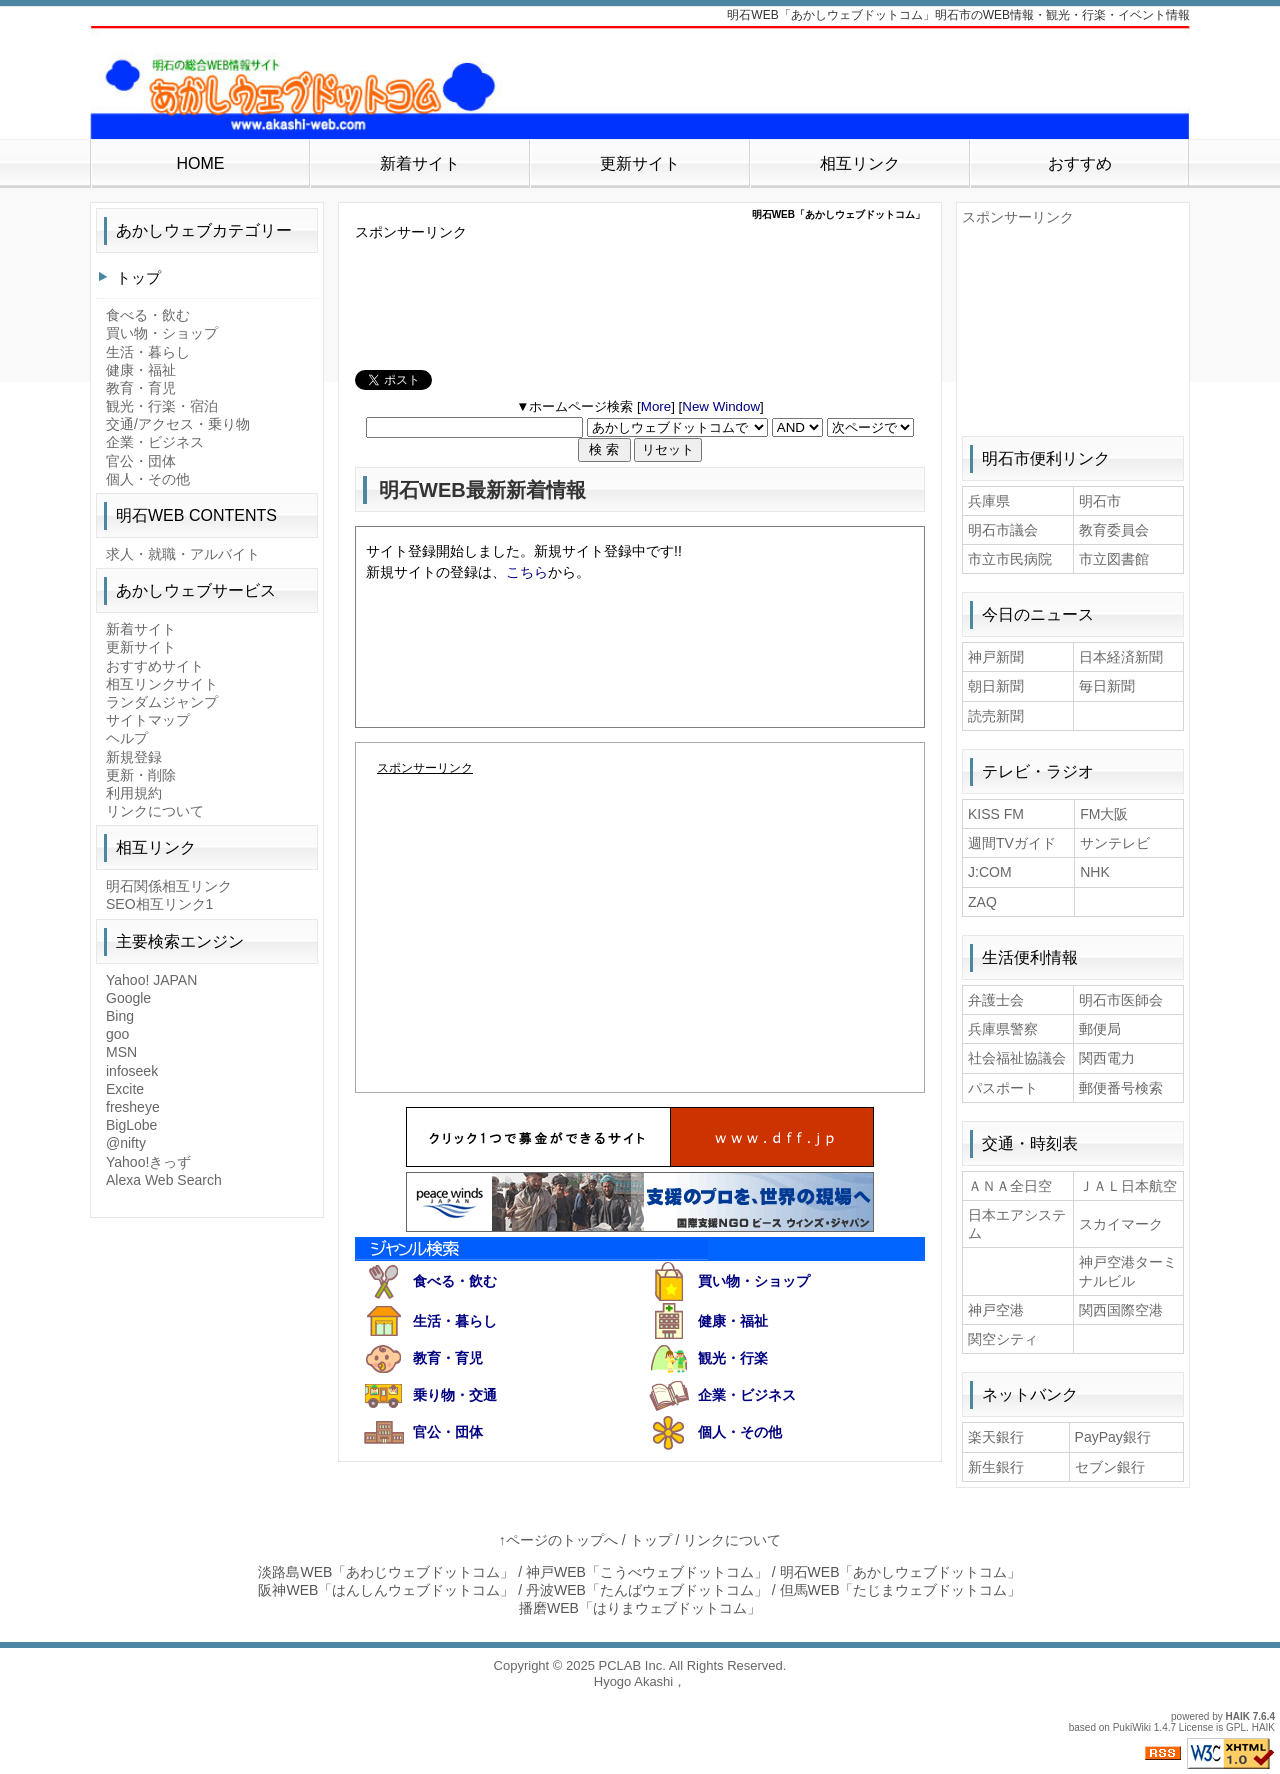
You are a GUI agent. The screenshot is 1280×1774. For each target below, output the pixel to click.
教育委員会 (1114, 530)
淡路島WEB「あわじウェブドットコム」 (386, 1572)
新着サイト (420, 163)
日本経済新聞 (1121, 657)
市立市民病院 (1010, 559)
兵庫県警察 (1003, 1029)
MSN (121, 1052)
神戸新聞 (996, 657)
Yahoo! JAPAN (151, 980)
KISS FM (996, 814)
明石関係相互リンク (169, 886)
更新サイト (640, 163)
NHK (1095, 872)
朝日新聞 (996, 686)
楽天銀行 (996, 1437)
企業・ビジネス (747, 1395)
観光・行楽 (733, 1358)
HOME (200, 163)
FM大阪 (1104, 814)
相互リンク (860, 163)
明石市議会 (1003, 530)
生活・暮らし (455, 1321)
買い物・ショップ (754, 1281)
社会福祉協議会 (1017, 1058)
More (656, 406)
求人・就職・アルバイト (183, 554)
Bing (120, 1016)
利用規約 (134, 793)
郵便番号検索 (1121, 1088)
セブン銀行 (1110, 1467)
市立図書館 (1114, 559)
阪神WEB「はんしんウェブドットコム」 (386, 1590)
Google (128, 998)
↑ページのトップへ (558, 1540)
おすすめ (1080, 163)
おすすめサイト (155, 666)
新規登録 (134, 757)
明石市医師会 (1121, 1000)
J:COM (990, 872)
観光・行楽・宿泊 (162, 406)
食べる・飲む (455, 1281)
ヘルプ (127, 738)
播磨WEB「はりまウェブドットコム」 (640, 1608)
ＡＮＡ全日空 (1010, 1186)
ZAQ (982, 902)
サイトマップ (148, 720)
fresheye (133, 1107)
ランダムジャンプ (162, 702)
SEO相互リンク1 (159, 904)
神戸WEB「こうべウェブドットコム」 (647, 1572)
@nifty (126, 1143)
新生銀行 (996, 1467)
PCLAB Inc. (632, 1665)
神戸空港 (996, 1310)
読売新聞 (996, 716)
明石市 (1100, 501)
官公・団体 (448, 1432)
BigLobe (131, 1125)
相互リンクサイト (162, 684)
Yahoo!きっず (148, 1162)
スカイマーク (1121, 1224)
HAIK (1238, 1716)
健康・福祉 (733, 1321)
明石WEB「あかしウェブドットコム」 (901, 1572)
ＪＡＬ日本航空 (1128, 1186)
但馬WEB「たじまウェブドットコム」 (901, 1590)
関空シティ (1003, 1339)
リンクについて (155, 811)
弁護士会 (996, 1000)
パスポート (1003, 1088)
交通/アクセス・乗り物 (178, 424)
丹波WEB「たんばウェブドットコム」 (647, 1590)
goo (117, 1034)
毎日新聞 (1107, 686)
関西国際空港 (1121, 1310)
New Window (721, 406)
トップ (138, 277)
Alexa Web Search (164, 1180)
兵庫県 (989, 501)
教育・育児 (448, 1358)
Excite (125, 1089)
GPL (1236, 1727)
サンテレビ (1115, 843)
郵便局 (1100, 1029)
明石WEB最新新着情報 (482, 490)
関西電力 (1107, 1058)
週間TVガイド (1012, 843)
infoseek (132, 1071)
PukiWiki (1132, 1727)
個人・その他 (740, 1432)
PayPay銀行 (1113, 1437)
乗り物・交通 (455, 1395)
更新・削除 (141, 775)
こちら (527, 572)
